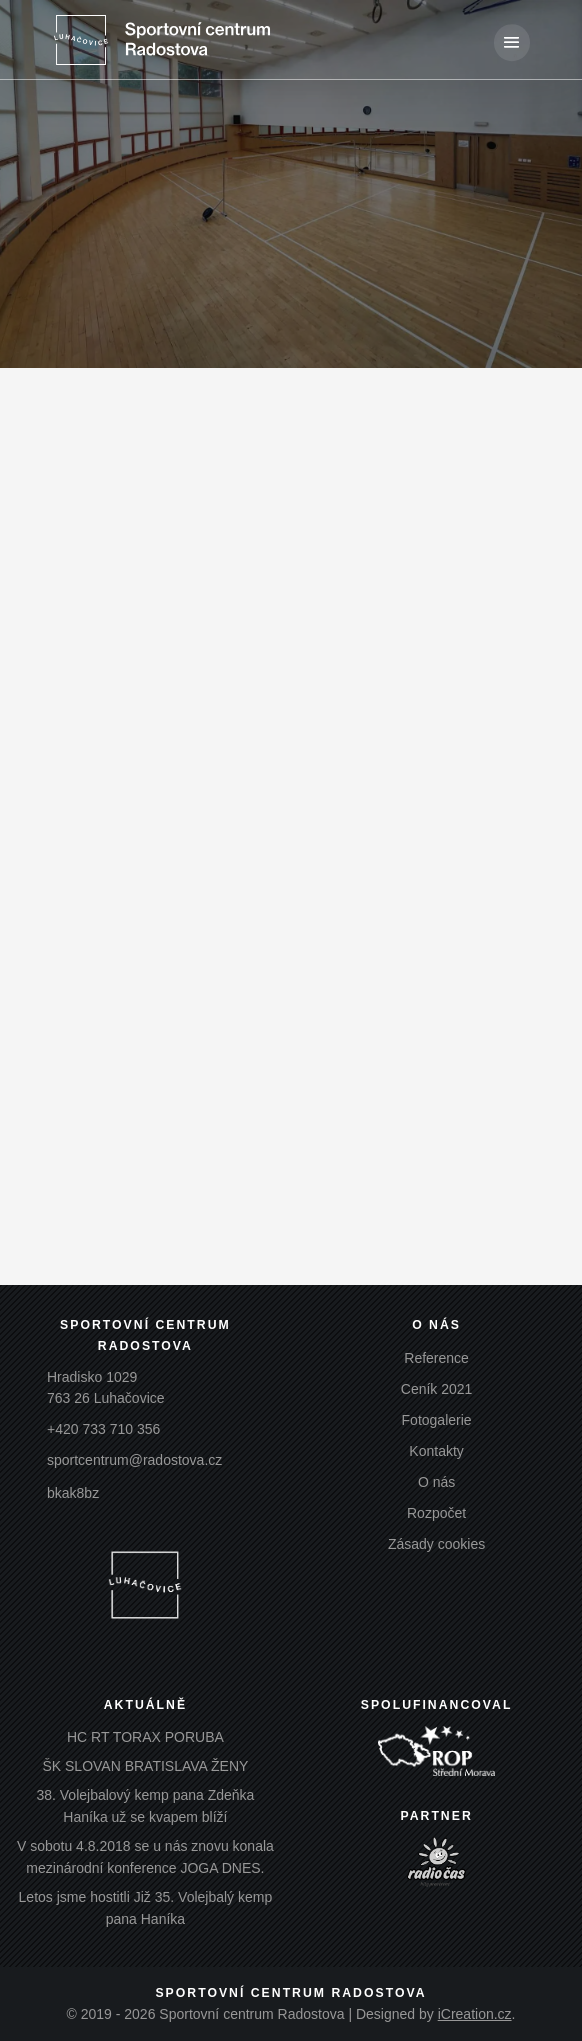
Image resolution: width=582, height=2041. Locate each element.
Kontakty (436, 1451)
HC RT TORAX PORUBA (145, 1737)
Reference (436, 1358)
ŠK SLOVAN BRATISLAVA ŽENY (145, 1766)
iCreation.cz (475, 2014)
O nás (436, 1482)
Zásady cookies (436, 1544)
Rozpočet (436, 1513)
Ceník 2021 (437, 1389)
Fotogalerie (437, 1420)
